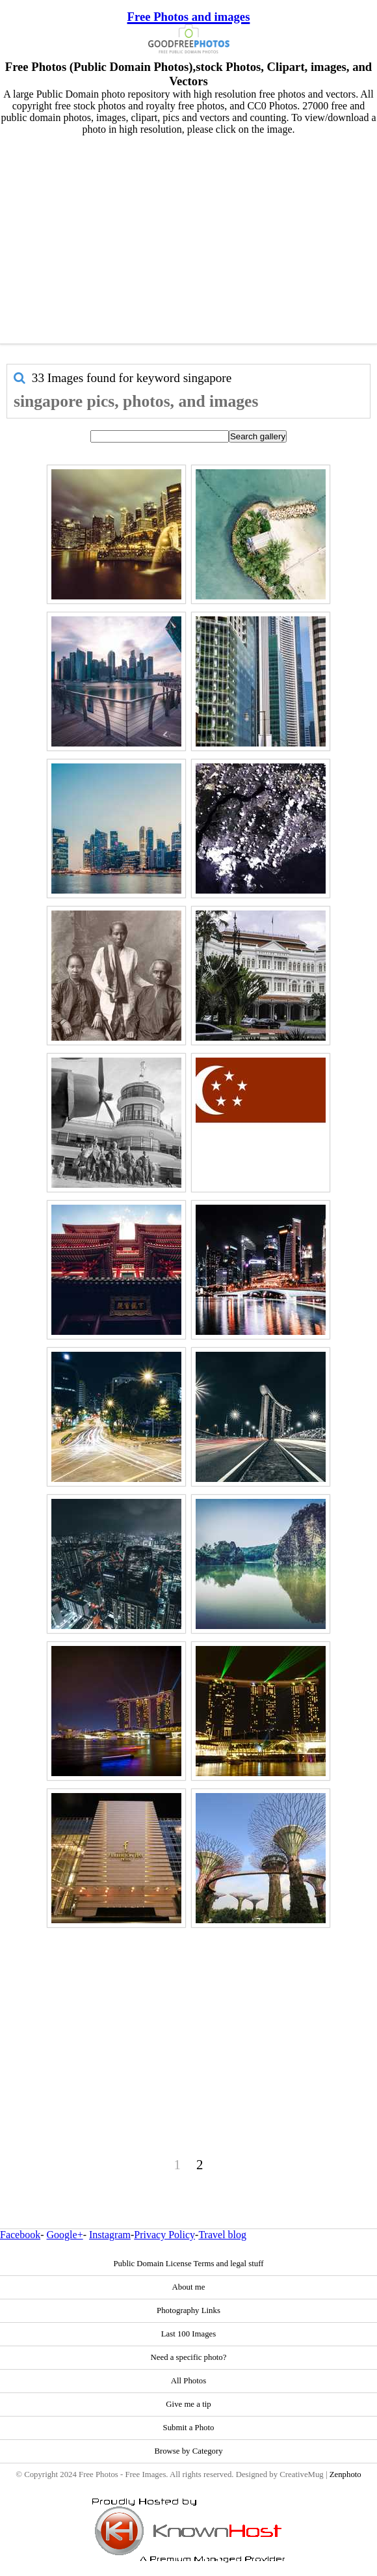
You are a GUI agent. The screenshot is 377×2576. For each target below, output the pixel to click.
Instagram (110, 2234)
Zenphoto (345, 2474)
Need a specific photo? (189, 2357)
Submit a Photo (188, 2427)
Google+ (65, 2234)
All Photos (188, 2380)
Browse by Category (188, 2451)
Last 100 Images (188, 2333)
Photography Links (188, 2310)
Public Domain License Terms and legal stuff (188, 2263)
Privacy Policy (164, 2234)
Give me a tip (188, 2404)
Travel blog (222, 2234)
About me (188, 2287)
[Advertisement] (188, 236)
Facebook (20, 2234)
